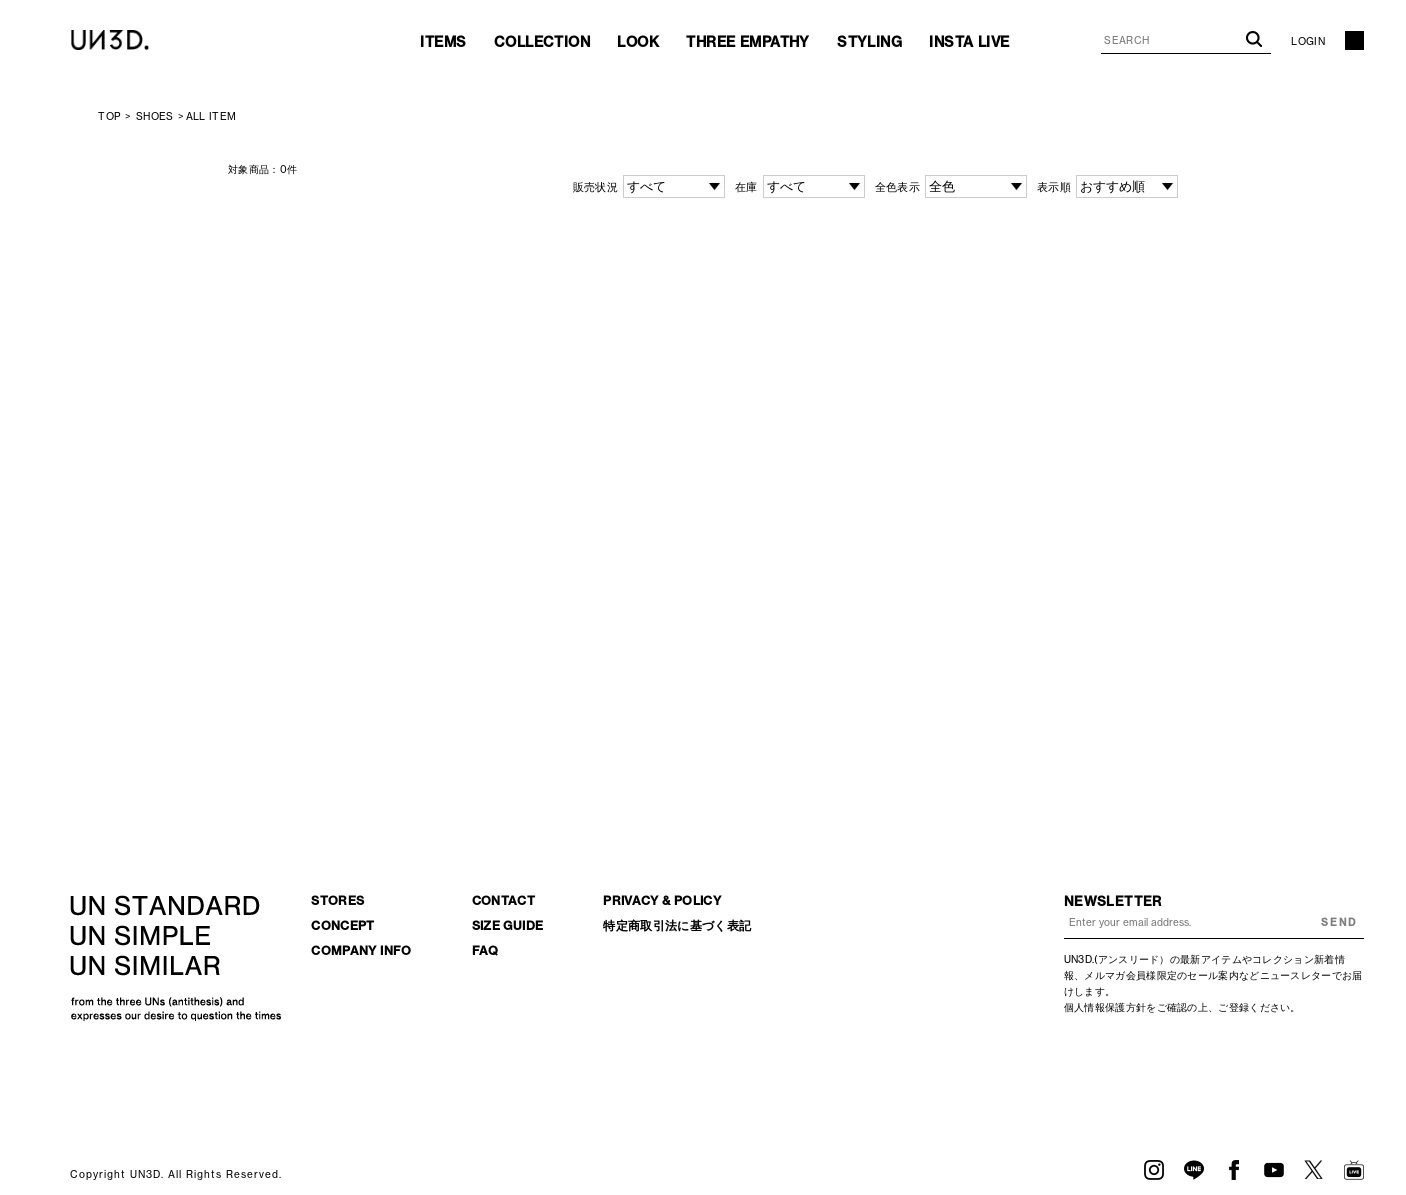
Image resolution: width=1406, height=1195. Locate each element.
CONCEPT (343, 925)
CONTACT (504, 900)
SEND (1339, 922)
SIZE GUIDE (508, 925)
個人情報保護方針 (1105, 1007)
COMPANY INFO (361, 950)
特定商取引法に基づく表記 (677, 925)
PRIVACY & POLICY (662, 900)
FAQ (485, 950)
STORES (337, 900)
